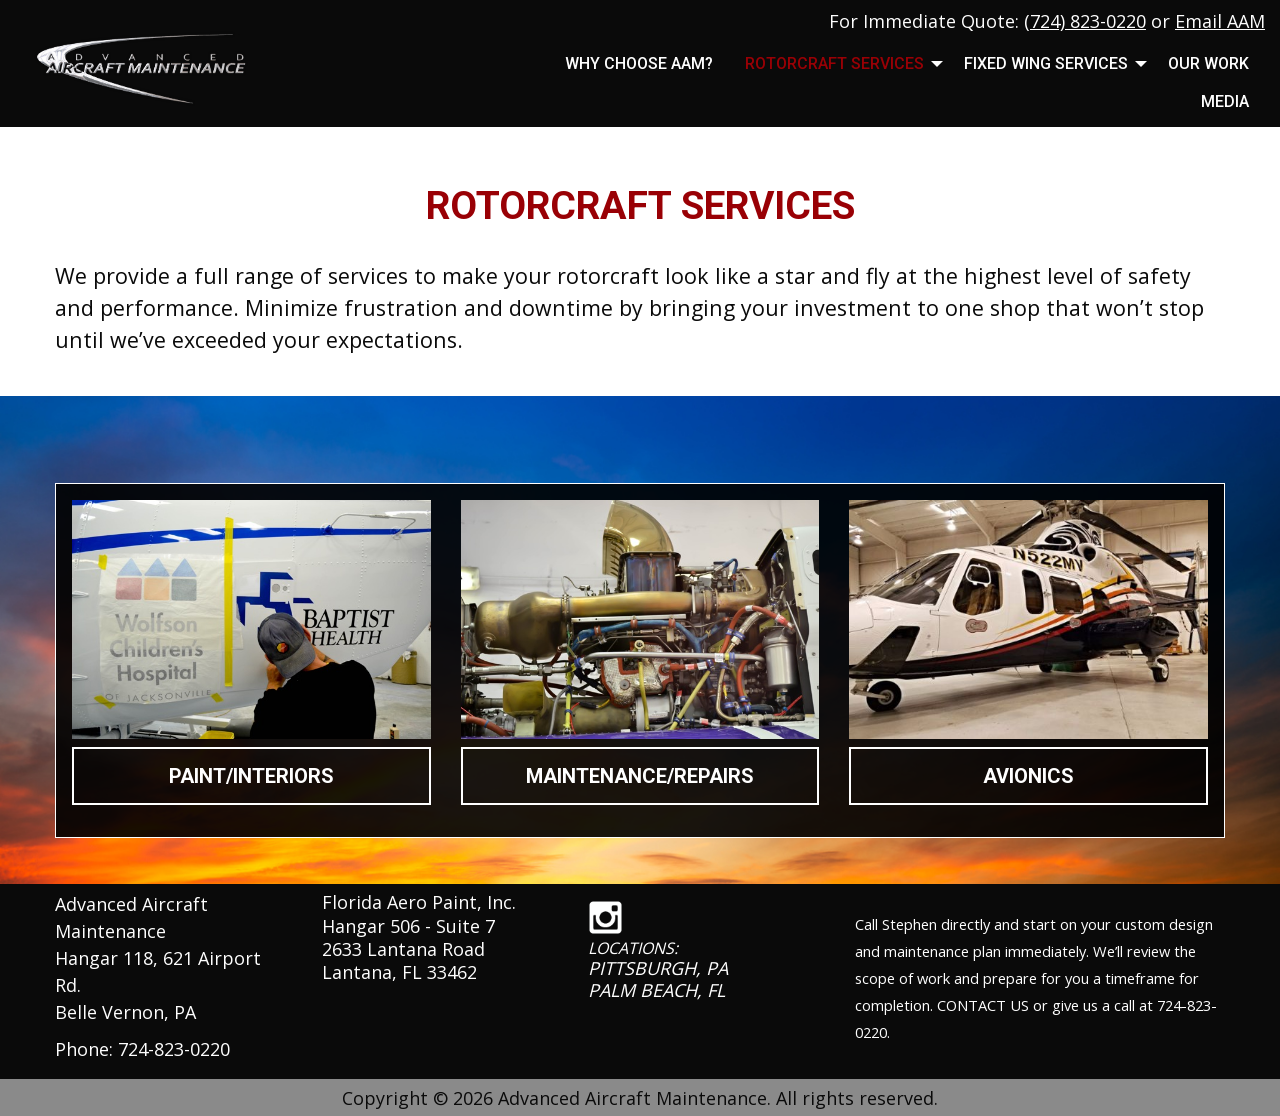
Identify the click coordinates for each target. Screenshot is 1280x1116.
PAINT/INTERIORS (251, 776)
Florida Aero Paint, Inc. (419, 902)
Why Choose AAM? (639, 63)
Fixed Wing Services (1046, 63)
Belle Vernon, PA (125, 1012)
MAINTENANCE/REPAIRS (640, 776)
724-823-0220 (174, 1049)
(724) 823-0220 (1085, 21)
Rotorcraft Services (834, 63)
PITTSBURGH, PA (658, 968)
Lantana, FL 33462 (399, 972)
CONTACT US (983, 1005)
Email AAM (1220, 21)
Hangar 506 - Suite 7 (408, 926)
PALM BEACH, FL (656, 990)
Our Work (1208, 63)
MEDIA (1225, 101)
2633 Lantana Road (403, 949)
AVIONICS (1028, 776)
